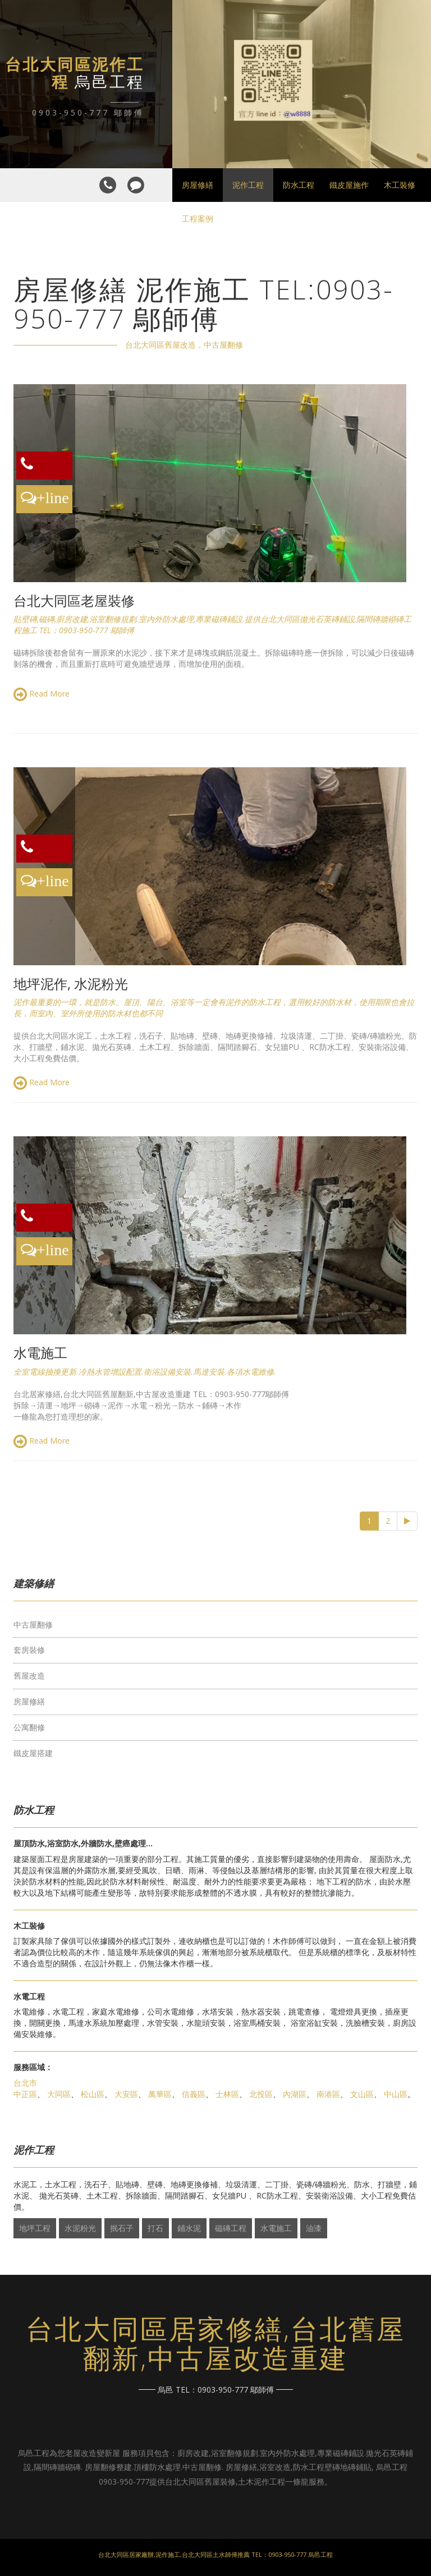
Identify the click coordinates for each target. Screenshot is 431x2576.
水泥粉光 (80, 2228)
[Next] (407, 1521)
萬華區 (160, 2094)
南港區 (328, 2094)
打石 (155, 2228)
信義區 (193, 2094)
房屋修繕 (197, 184)
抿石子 (122, 2228)
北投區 (261, 2094)
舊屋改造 (29, 1675)
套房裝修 (29, 1649)
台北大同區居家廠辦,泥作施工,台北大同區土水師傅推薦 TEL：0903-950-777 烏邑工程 (215, 2554)
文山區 (362, 2094)
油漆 (314, 2228)
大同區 (59, 2094)
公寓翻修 (29, 1727)
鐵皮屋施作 (349, 184)
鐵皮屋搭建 (33, 1753)
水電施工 (276, 2228)
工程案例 (197, 218)
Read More (41, 694)
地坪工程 (35, 2228)
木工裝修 (399, 184)
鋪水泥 (189, 2228)
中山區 (395, 2094)
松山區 (92, 2094)
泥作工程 (248, 184)
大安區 (126, 2094)
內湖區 (294, 2094)
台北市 (25, 2082)
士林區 (227, 2094)
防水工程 (298, 184)
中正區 (25, 2094)
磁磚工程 (230, 2228)
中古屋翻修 (33, 1624)
